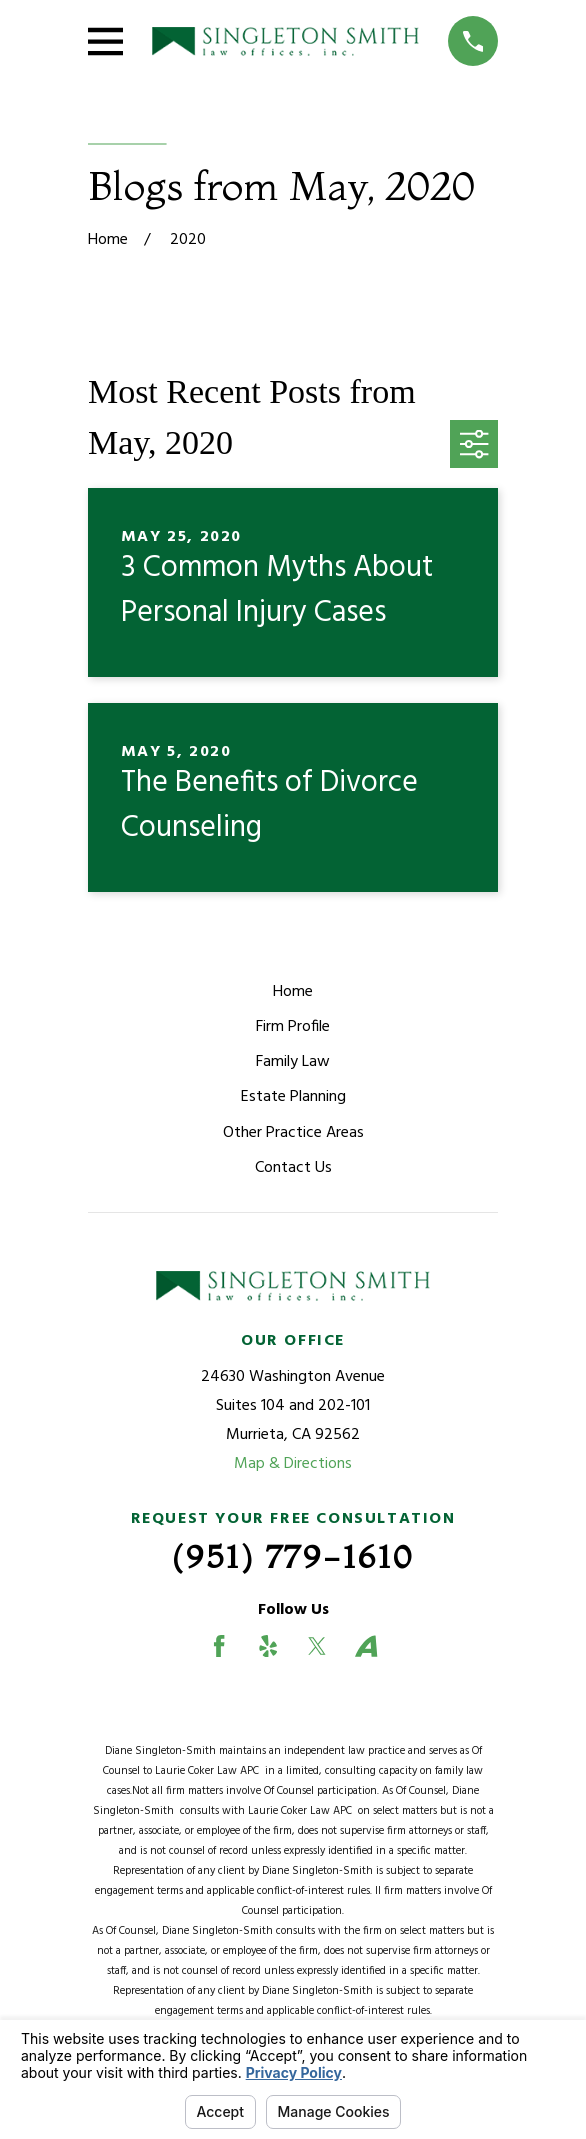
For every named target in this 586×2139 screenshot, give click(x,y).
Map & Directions (293, 1464)
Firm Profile (293, 1027)
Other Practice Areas (293, 1133)
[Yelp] (268, 1646)
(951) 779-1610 (292, 1556)
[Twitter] (317, 1646)
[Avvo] (366, 1646)
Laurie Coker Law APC (210, 1771)
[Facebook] (219, 1646)
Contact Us (293, 1168)
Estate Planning (293, 1097)
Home (293, 992)
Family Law (293, 1062)
